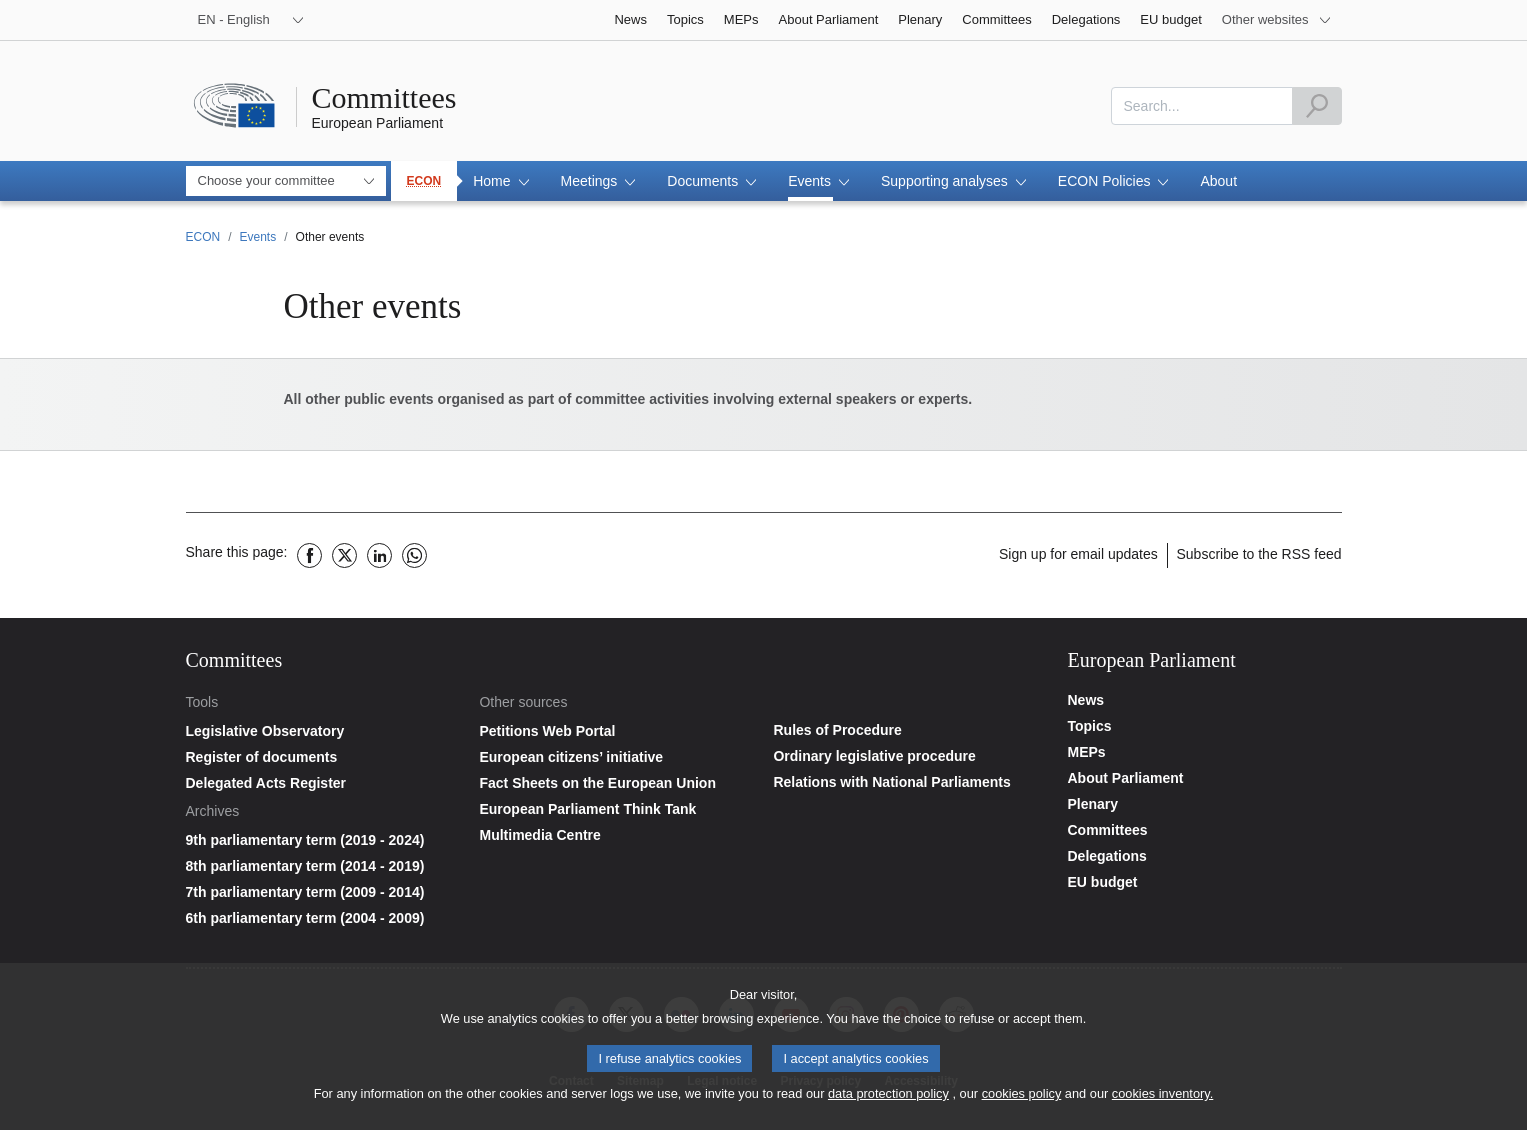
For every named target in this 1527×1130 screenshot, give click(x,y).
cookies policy (1022, 1100)
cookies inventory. (1162, 1100)
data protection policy (888, 1100)
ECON (424, 181)
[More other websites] (1277, 20)
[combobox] (1202, 106)
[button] (500, 181)
